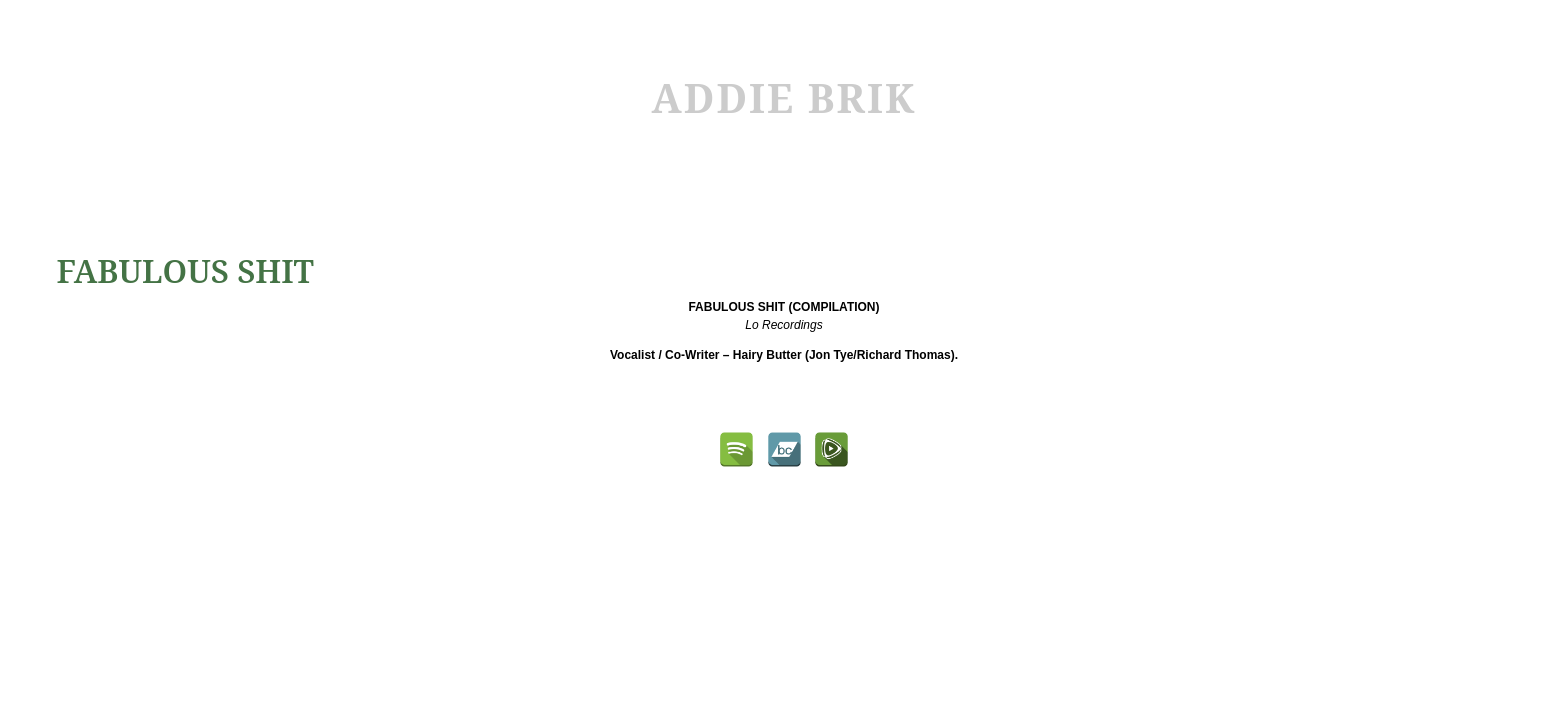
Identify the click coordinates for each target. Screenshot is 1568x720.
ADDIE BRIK (784, 97)
